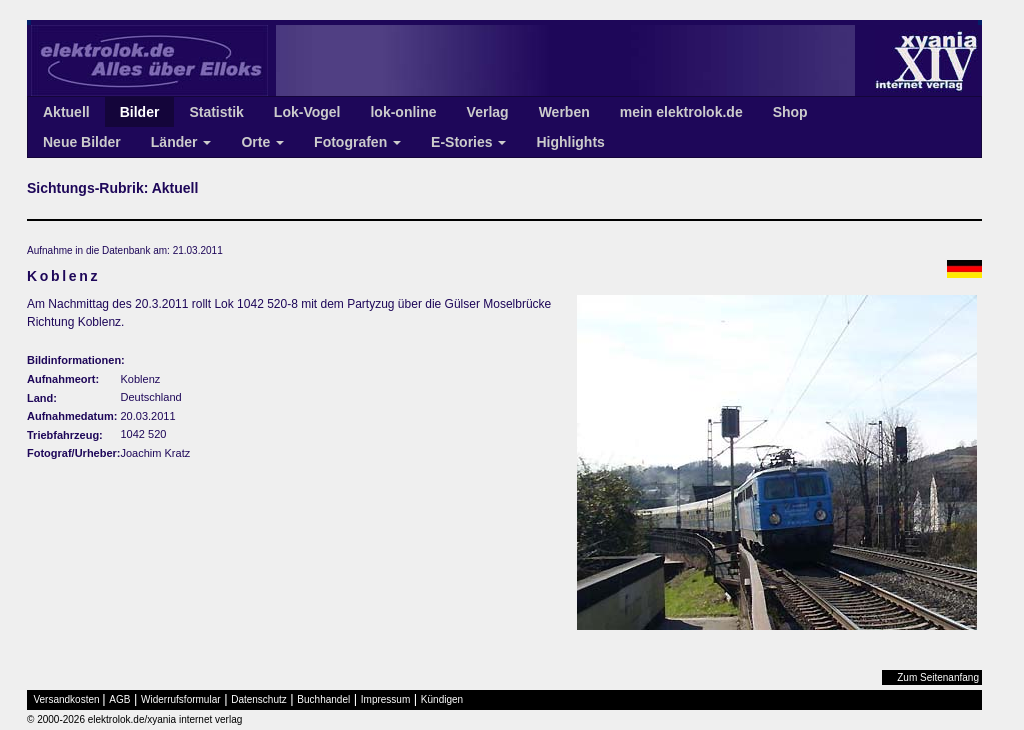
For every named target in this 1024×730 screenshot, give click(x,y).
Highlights (570, 142)
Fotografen (357, 142)
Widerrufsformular (180, 699)
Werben (564, 112)
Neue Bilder (82, 142)
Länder (181, 142)
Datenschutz (259, 699)
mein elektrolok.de (681, 112)
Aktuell (66, 112)
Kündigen (442, 699)
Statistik (216, 112)
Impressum (385, 699)
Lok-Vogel (307, 112)
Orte (262, 142)
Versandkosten (67, 699)
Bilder (140, 112)
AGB (119, 699)
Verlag (488, 112)
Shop (790, 112)
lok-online (403, 112)
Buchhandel (323, 699)
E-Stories (468, 142)
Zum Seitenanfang (938, 677)
